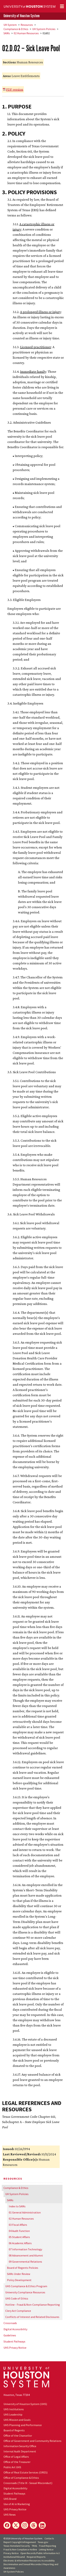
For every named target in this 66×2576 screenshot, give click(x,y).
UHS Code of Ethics (16, 2298)
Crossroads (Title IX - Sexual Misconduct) (28, 2483)
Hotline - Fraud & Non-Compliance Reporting (32, 2304)
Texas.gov (43, 2542)
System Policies (43, 29)
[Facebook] (7, 2525)
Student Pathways (14, 2341)
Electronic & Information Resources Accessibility (29, 2560)
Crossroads (10, 2323)
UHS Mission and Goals (17, 2420)
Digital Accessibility (15, 2329)
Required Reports (36, 2556)
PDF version (14, 89)
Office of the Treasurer (17, 2462)
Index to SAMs (17, 2206)
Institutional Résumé (14, 2556)
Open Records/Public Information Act (40, 2553)
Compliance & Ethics (16, 29)
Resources (27, 25)
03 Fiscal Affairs (18, 2224)
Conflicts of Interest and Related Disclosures (32, 2317)
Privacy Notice (11, 2553)
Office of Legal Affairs (16, 2456)
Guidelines (10, 2335)
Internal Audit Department (20, 2451)
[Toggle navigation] (62, 6)
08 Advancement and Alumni (26, 2255)
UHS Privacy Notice (15, 2347)
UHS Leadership (13, 2414)
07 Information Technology (25, 2249)
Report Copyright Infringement (20, 2542)
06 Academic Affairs (20, 2243)
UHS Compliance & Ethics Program (26, 2286)
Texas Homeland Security (17, 2545)
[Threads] (33, 2525)
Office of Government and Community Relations (32, 2441)
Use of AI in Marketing (17, 2504)
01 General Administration (25, 2212)
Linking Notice (46, 2549)
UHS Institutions (14, 2409)
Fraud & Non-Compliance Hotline (20, 2549)
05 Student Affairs (19, 2237)
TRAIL (34, 2545)
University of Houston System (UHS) (25, 2404)
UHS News (10, 2514)
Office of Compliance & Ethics (21, 2477)
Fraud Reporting (47, 2545)
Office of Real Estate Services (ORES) (26, 2472)
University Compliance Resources (25, 2292)
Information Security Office (20, 2446)
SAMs (7, 33)
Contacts (49, 2538)
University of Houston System (22, 16)
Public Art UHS (12, 2467)
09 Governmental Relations (25, 2261)
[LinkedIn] (42, 2525)
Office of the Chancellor (18, 2435)
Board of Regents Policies (22, 2267)
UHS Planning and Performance (23, 2425)
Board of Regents (14, 2430)
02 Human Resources (26, 33)
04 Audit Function (19, 2231)
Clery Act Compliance (18, 2310)
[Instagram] (24, 2525)
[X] (15, 2525)
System (10, 25)
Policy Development (19, 2280)
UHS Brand (10, 2499)
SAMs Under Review (18, 2274)
